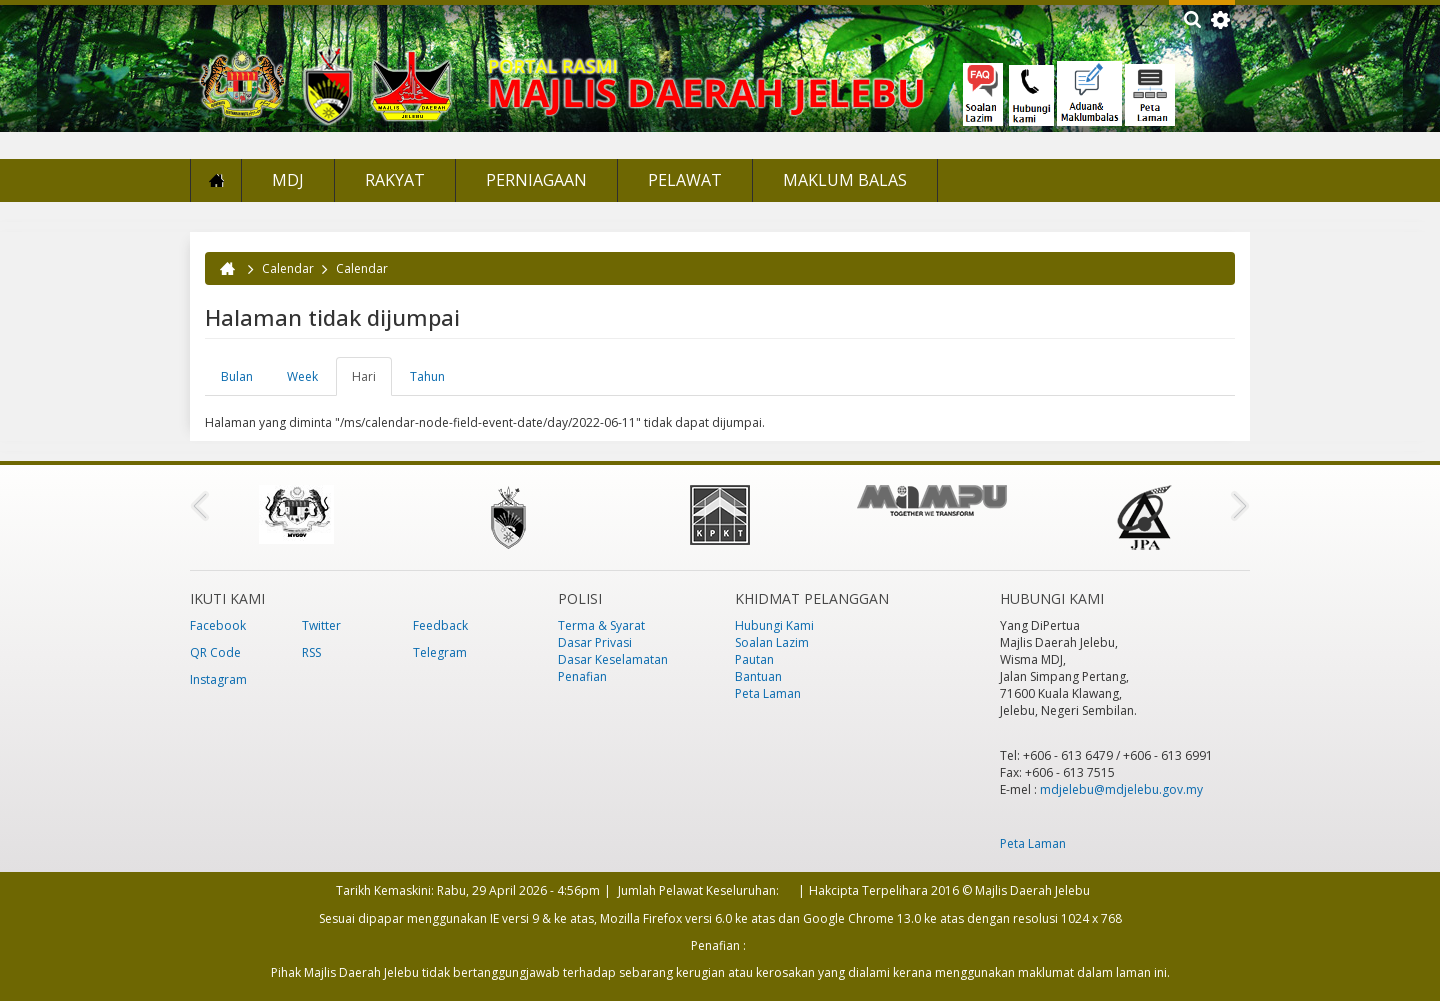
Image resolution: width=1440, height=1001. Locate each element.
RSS (311, 652)
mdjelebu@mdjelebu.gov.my (1121, 789)
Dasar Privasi (595, 642)
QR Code (215, 652)
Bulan (237, 376)
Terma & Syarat (601, 625)
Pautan (754, 659)
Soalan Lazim (772, 642)
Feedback (440, 625)
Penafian (582, 676)
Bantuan (758, 676)
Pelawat (685, 180)
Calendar (288, 268)
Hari (372, 382)
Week (302, 376)
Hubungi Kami (774, 625)
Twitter (321, 625)
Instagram (218, 679)
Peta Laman (768, 693)
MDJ (288, 180)
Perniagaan (536, 180)
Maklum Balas (845, 180)
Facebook (218, 625)
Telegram (440, 652)
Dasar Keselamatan (613, 659)
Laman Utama (216, 180)
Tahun (427, 376)
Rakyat (395, 180)
